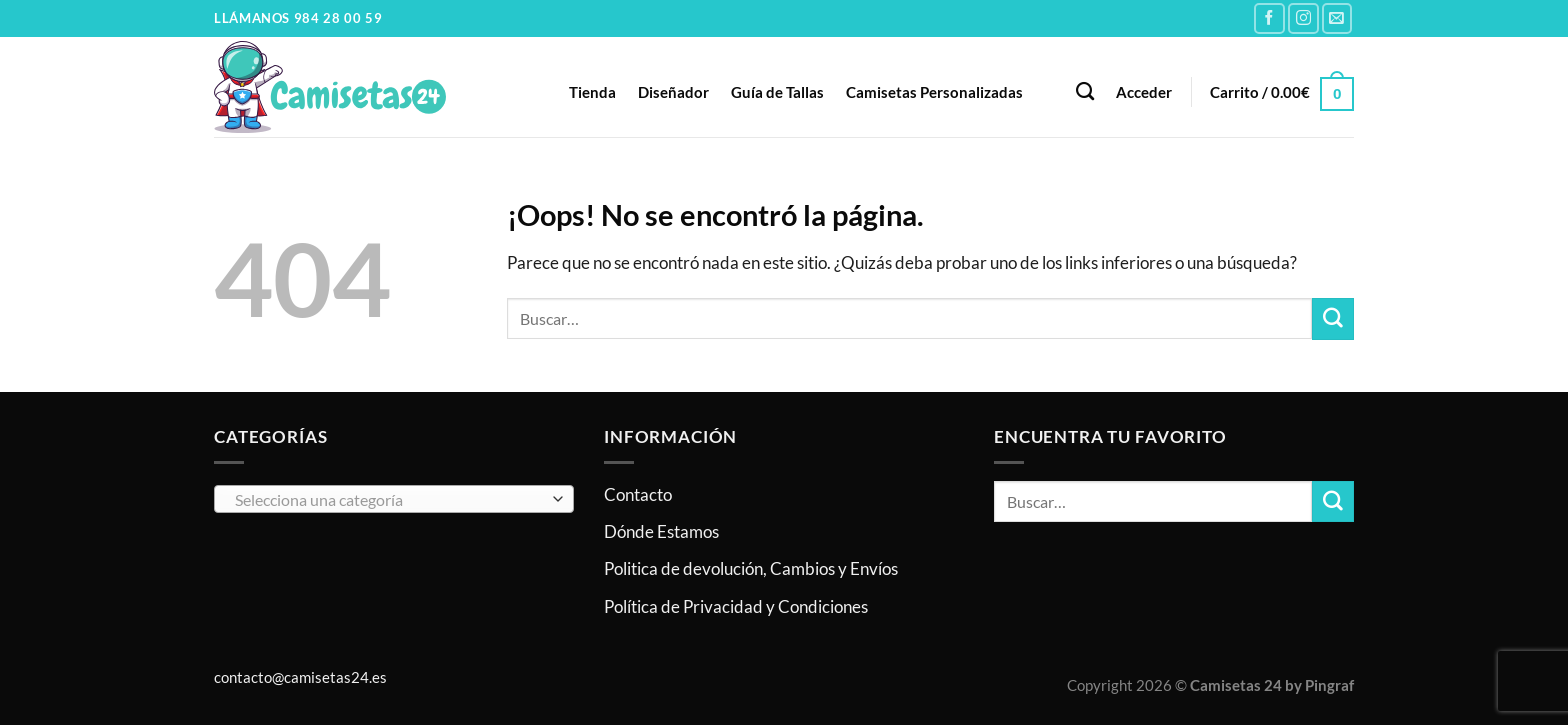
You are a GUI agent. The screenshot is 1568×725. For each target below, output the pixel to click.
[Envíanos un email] (1337, 18)
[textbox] (388, 500)
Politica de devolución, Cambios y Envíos (751, 568)
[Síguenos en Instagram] (1303, 18)
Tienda (592, 92)
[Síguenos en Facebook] (1269, 18)
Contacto (638, 494)
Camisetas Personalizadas (934, 92)
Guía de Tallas (777, 92)
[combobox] (394, 499)
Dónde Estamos (661, 531)
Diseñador (673, 92)
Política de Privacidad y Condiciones (736, 606)
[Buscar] (1085, 92)
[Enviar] (1333, 318)
